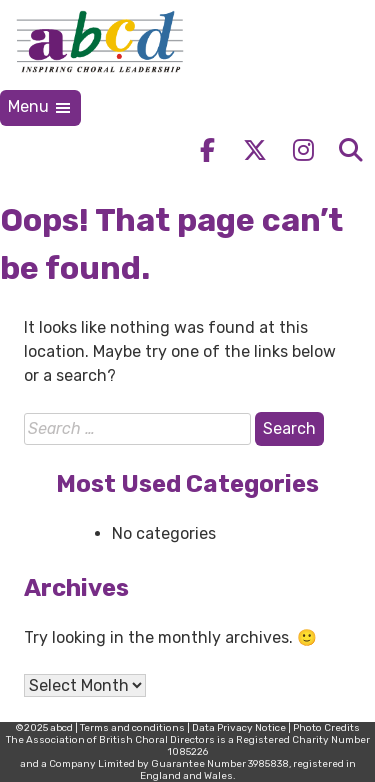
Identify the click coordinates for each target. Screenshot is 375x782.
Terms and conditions (132, 728)
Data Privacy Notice (239, 728)
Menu (40, 107)
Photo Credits (326, 728)
